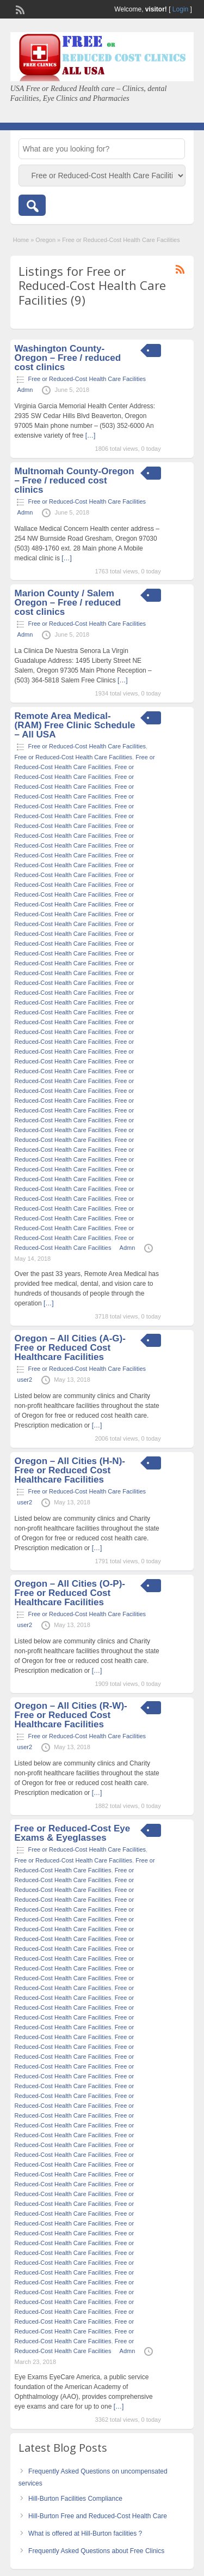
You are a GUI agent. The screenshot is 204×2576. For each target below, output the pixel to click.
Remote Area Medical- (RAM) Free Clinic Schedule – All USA (75, 725)
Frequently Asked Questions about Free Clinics (96, 2551)
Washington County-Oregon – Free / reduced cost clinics (68, 357)
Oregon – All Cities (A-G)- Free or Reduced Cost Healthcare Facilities (70, 1347)
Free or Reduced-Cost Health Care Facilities (87, 379)
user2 (25, 1379)
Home (21, 240)
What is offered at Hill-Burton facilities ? (85, 2533)
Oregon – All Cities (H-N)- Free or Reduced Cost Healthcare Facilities (70, 1470)
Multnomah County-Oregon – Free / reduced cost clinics (74, 480)
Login (180, 9)
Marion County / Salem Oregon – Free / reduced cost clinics (68, 602)
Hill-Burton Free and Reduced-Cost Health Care (97, 2516)
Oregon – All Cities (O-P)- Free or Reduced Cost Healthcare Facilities (70, 1593)
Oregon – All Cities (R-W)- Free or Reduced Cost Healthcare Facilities (71, 1715)
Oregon (45, 240)
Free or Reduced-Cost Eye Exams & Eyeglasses (73, 1833)
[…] (90, 435)
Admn (25, 389)
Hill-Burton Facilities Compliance (75, 2498)
